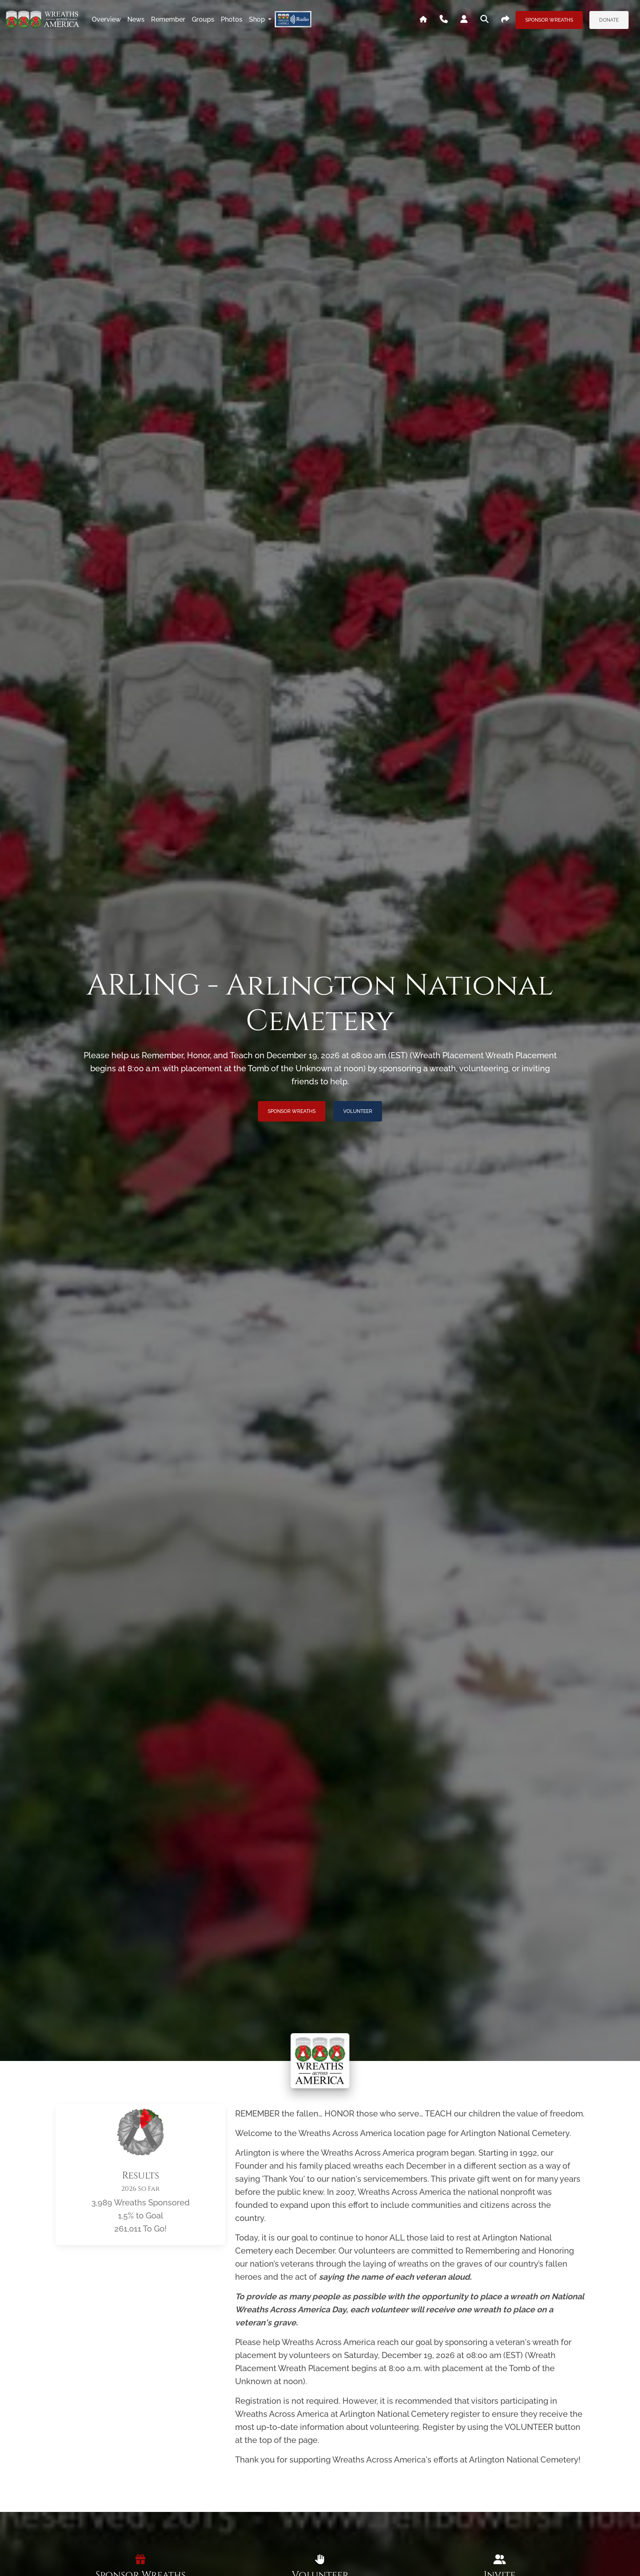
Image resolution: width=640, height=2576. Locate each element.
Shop (258, 19)
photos (231, 19)
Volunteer (357, 1111)
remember (168, 19)
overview (106, 19)
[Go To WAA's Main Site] (423, 19)
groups (203, 19)
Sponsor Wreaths (549, 20)
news (135, 19)
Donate (609, 20)
